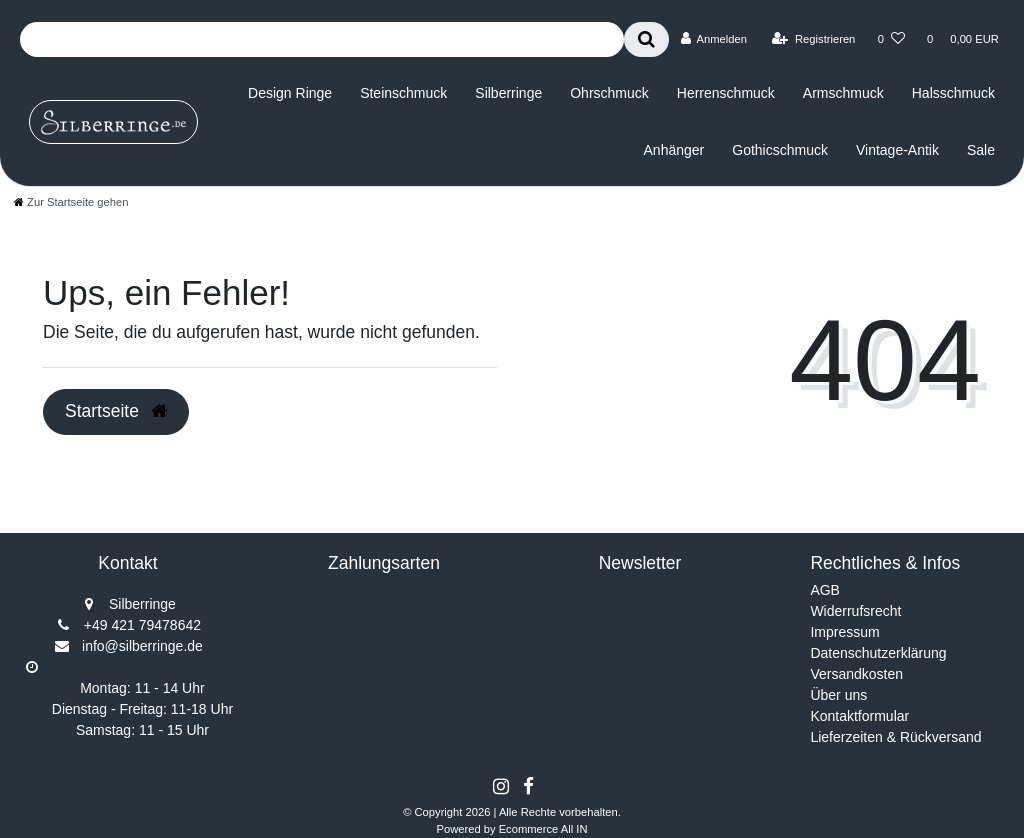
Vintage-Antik (897, 150)
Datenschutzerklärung (878, 653)
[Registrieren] (813, 39)
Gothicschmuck (780, 150)
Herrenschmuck (726, 93)
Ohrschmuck (609, 93)
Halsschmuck (953, 93)
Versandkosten (856, 674)
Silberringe (508, 93)
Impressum (844, 632)
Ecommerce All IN (543, 829)
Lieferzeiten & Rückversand (895, 737)
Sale (981, 150)
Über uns (838, 695)
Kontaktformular (859, 716)
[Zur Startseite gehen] (71, 202)
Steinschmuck (403, 93)
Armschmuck (843, 93)
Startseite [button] (116, 411)
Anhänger (674, 150)
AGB (825, 590)
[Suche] (646, 39)
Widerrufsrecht (855, 611)
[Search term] (322, 39)
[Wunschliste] (891, 39)
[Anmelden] (713, 39)
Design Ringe (290, 93)
